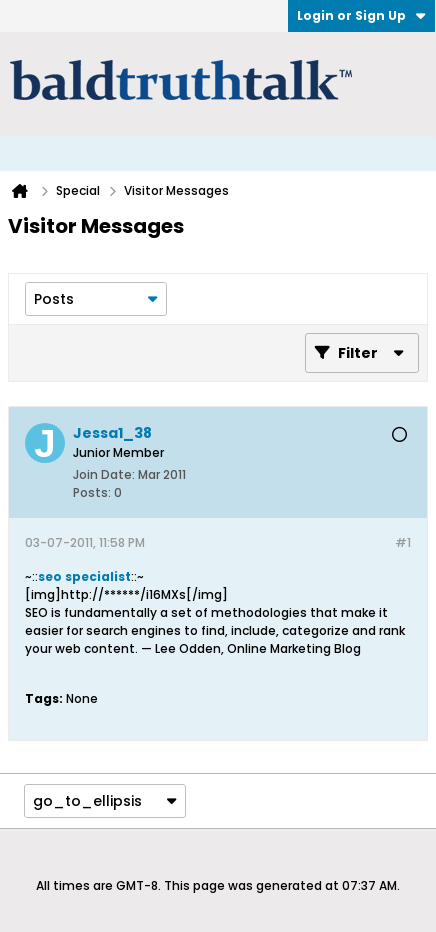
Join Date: (104, 474)
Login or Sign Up (361, 15)
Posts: (92, 492)
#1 (403, 542)
